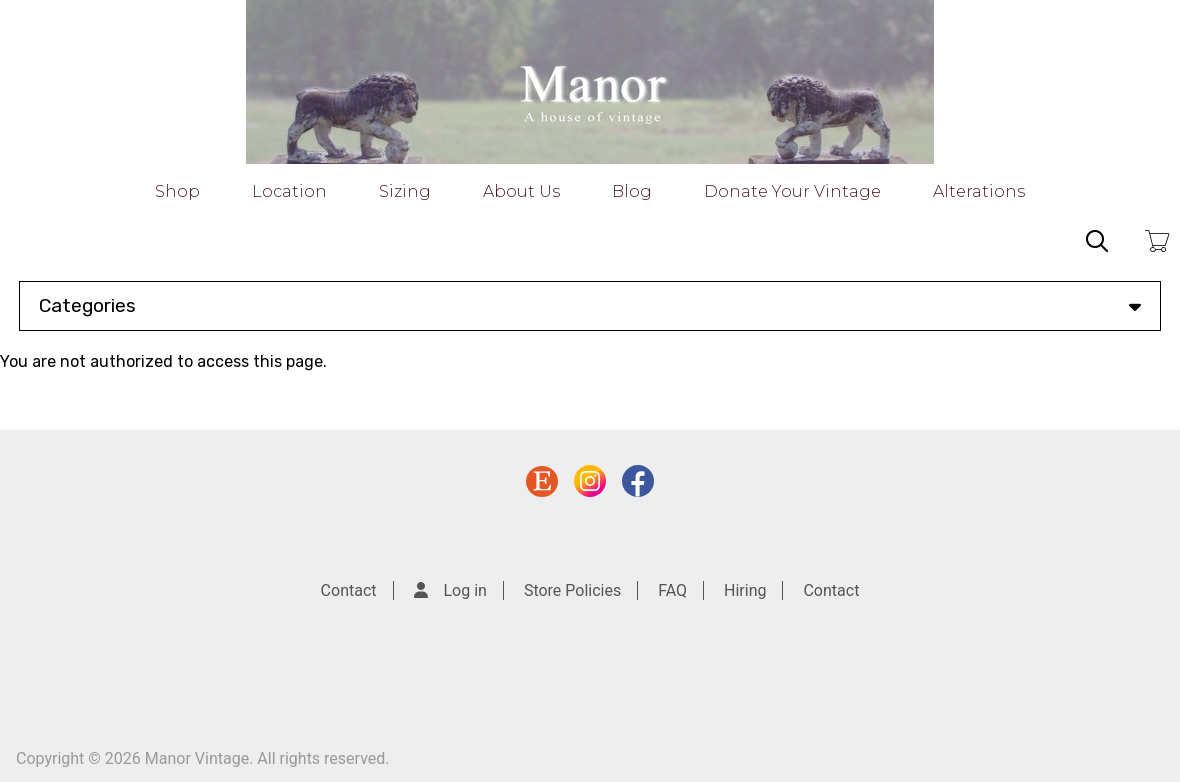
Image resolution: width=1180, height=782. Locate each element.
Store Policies (572, 590)
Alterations (979, 191)
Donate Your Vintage (792, 191)
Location (289, 191)
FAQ (672, 590)
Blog (632, 191)
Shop (177, 191)
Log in (465, 590)
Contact (349, 590)
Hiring (745, 590)
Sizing (405, 191)
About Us (521, 191)
